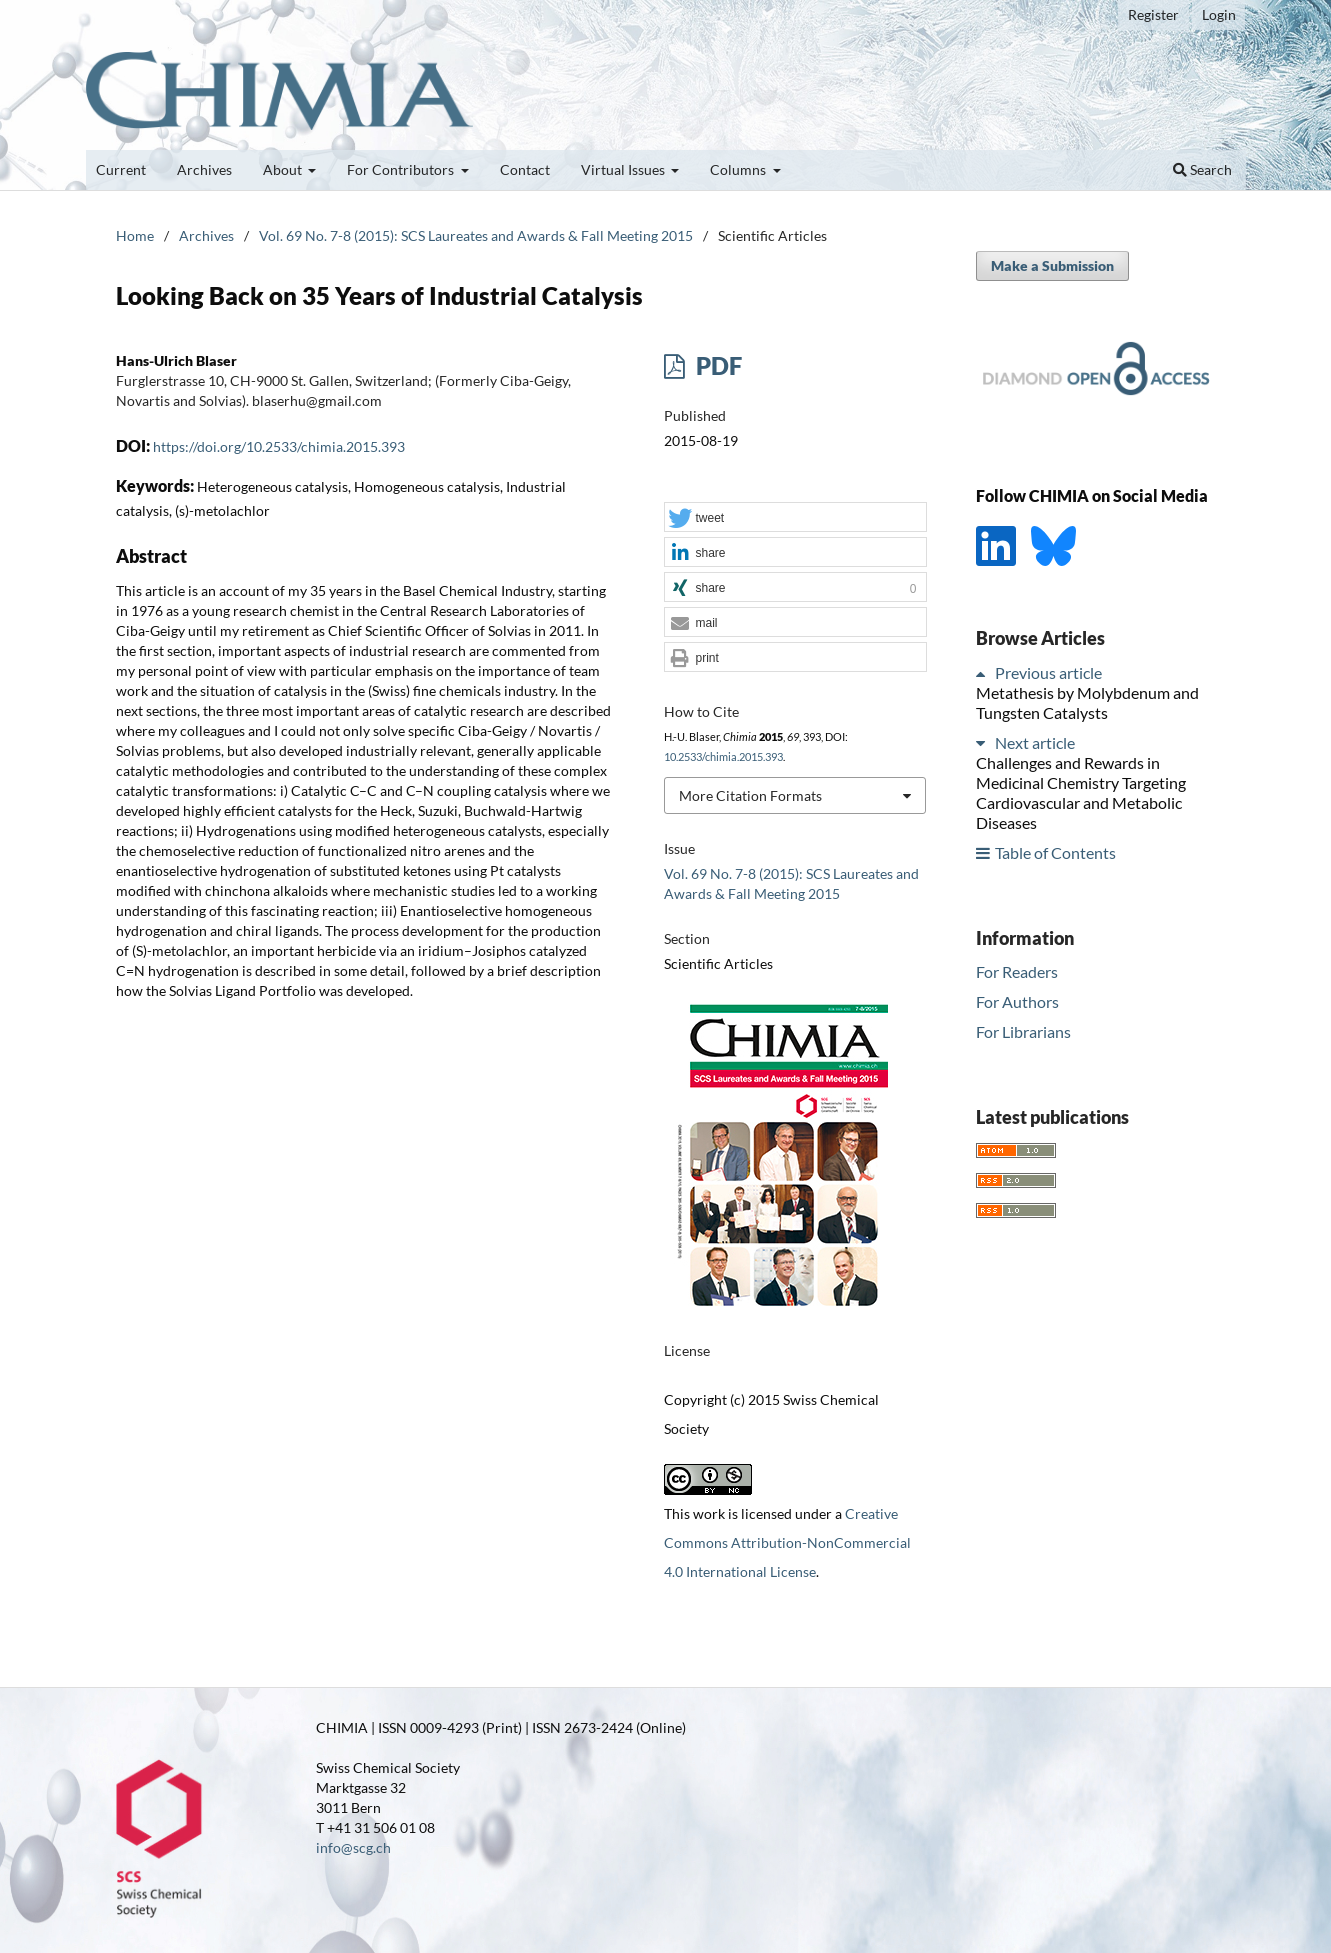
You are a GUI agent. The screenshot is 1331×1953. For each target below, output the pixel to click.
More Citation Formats (750, 795)
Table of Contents (1055, 852)
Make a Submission (1052, 265)
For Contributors (402, 169)
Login (1219, 14)
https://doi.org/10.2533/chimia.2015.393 (279, 446)
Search (1202, 169)
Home (135, 235)
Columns (739, 169)
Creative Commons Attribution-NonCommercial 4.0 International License (787, 1542)
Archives (204, 169)
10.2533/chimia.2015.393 (723, 757)
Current (121, 169)
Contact (525, 169)
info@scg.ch (353, 1847)
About (284, 169)
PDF (716, 365)
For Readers (1017, 971)
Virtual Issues (624, 169)
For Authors (1017, 1001)
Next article (1035, 742)
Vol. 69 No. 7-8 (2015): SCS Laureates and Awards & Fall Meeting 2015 (476, 235)
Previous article (1048, 672)
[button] (795, 518)
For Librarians (1023, 1031)
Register (1153, 14)
